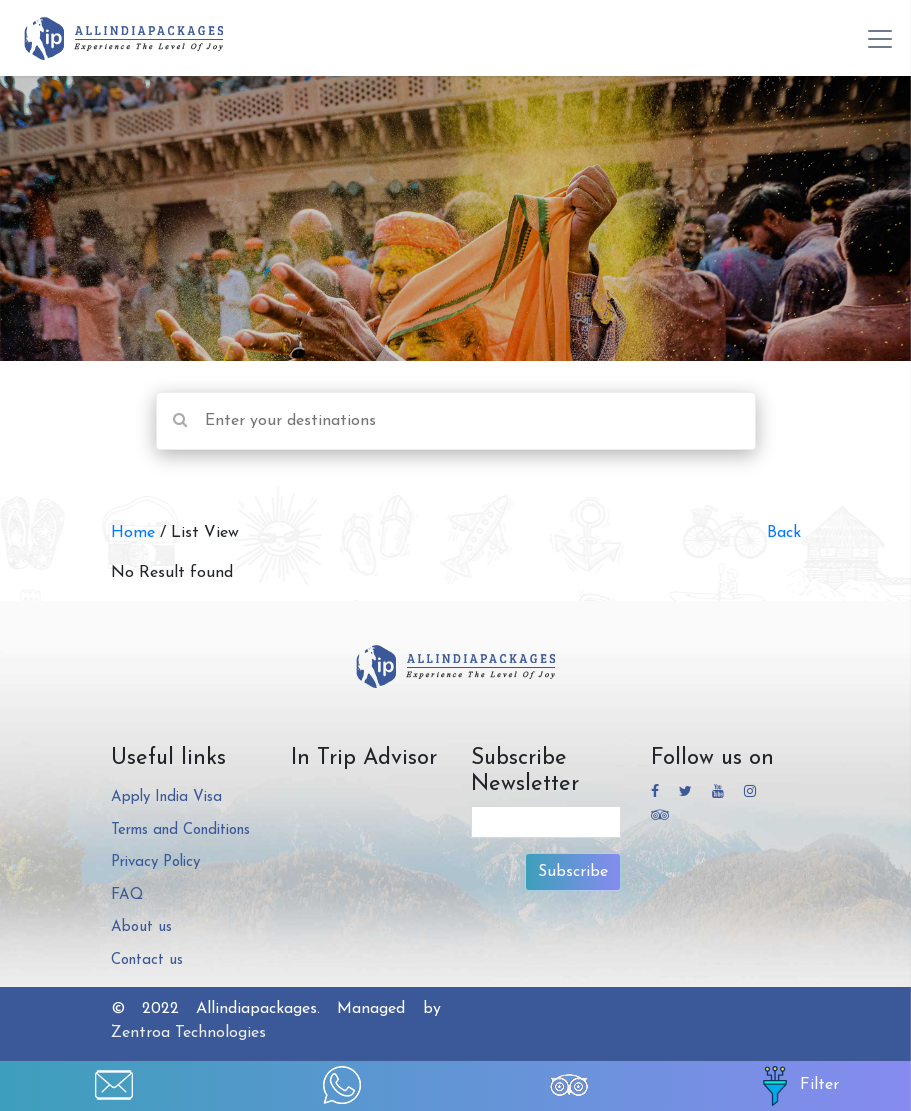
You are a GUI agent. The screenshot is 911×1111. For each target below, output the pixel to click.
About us (141, 927)
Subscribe (573, 872)
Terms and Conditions (180, 830)
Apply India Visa (166, 797)
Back (784, 533)
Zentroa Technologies (188, 1033)
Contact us (147, 960)
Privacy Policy (155, 862)
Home (135, 533)
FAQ (127, 895)
